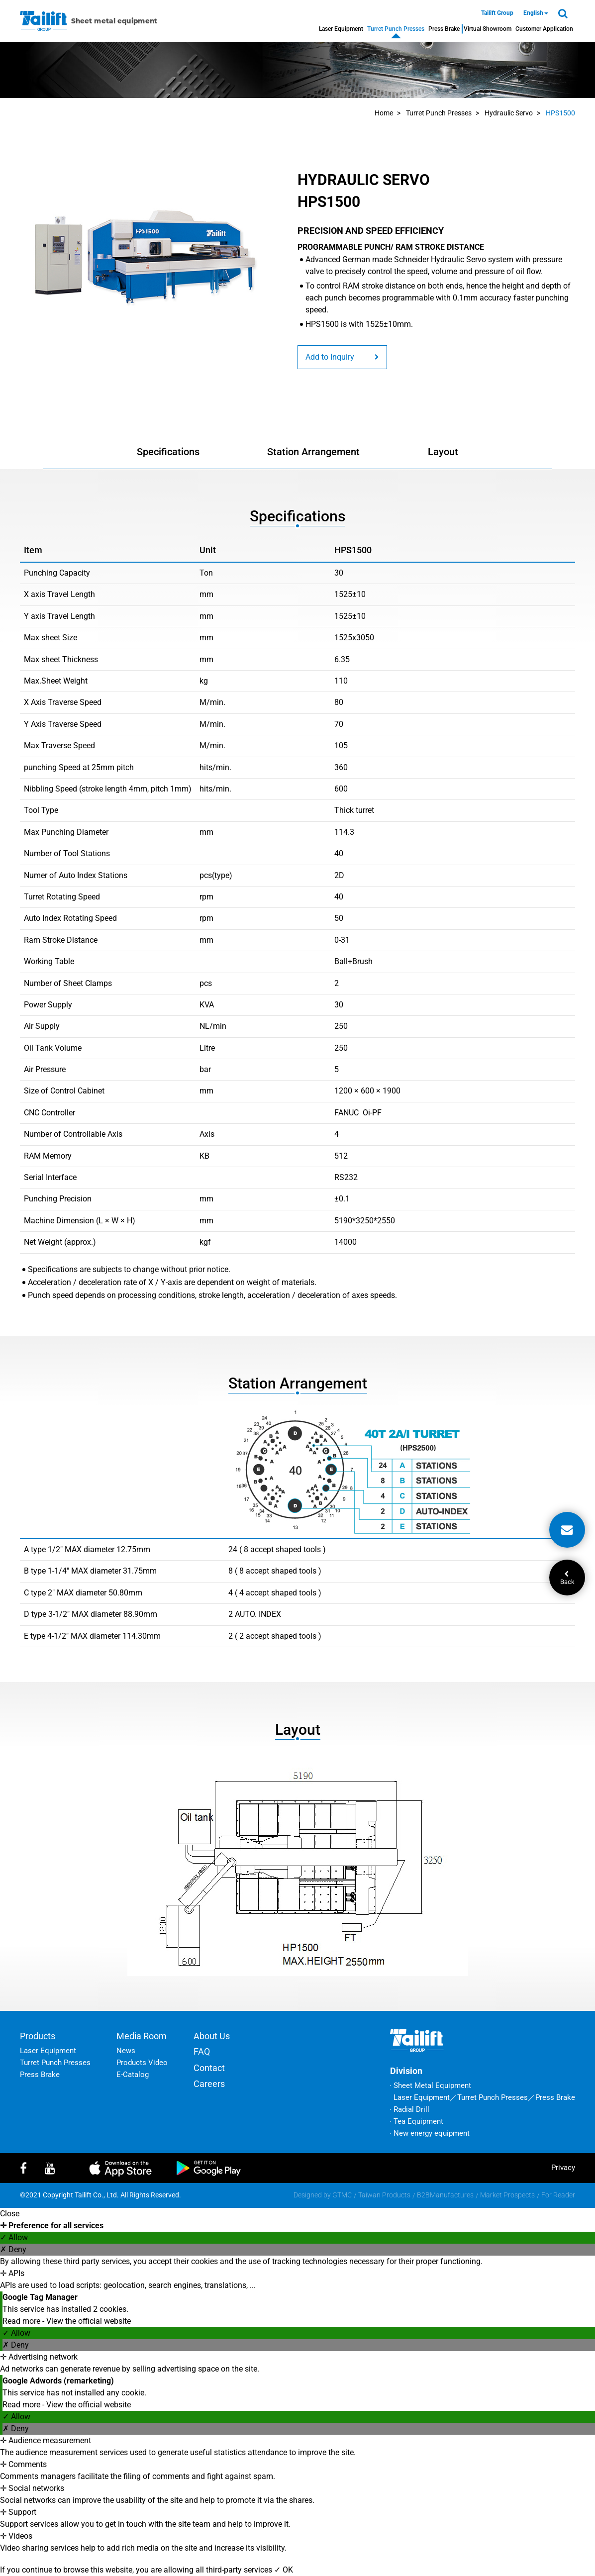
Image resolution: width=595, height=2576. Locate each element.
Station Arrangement (313, 452)
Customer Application (544, 28)
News (125, 2050)
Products (37, 2036)
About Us (212, 2036)
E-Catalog (132, 2074)
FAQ (202, 2051)
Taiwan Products (384, 2195)
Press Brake (444, 28)
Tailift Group (497, 12)
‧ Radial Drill (409, 2109)
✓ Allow (14, 2237)
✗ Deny (13, 2249)
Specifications (168, 452)
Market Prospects (507, 2195)
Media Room (141, 2036)
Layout (443, 452)
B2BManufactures (445, 2195)
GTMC (342, 2195)
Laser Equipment (341, 28)
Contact (209, 2068)
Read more (22, 2321)
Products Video (142, 2062)
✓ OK (283, 2570)
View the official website (88, 2321)
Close (9, 2213)
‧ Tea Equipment (416, 2121)
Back (567, 1578)
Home (384, 113)
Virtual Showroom (487, 28)
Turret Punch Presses (395, 28)
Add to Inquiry (342, 357)
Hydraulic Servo (509, 113)
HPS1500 (560, 113)
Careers (209, 2084)
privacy (563, 2167)
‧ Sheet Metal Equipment (430, 2085)
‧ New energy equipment (430, 2133)
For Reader (558, 2195)
